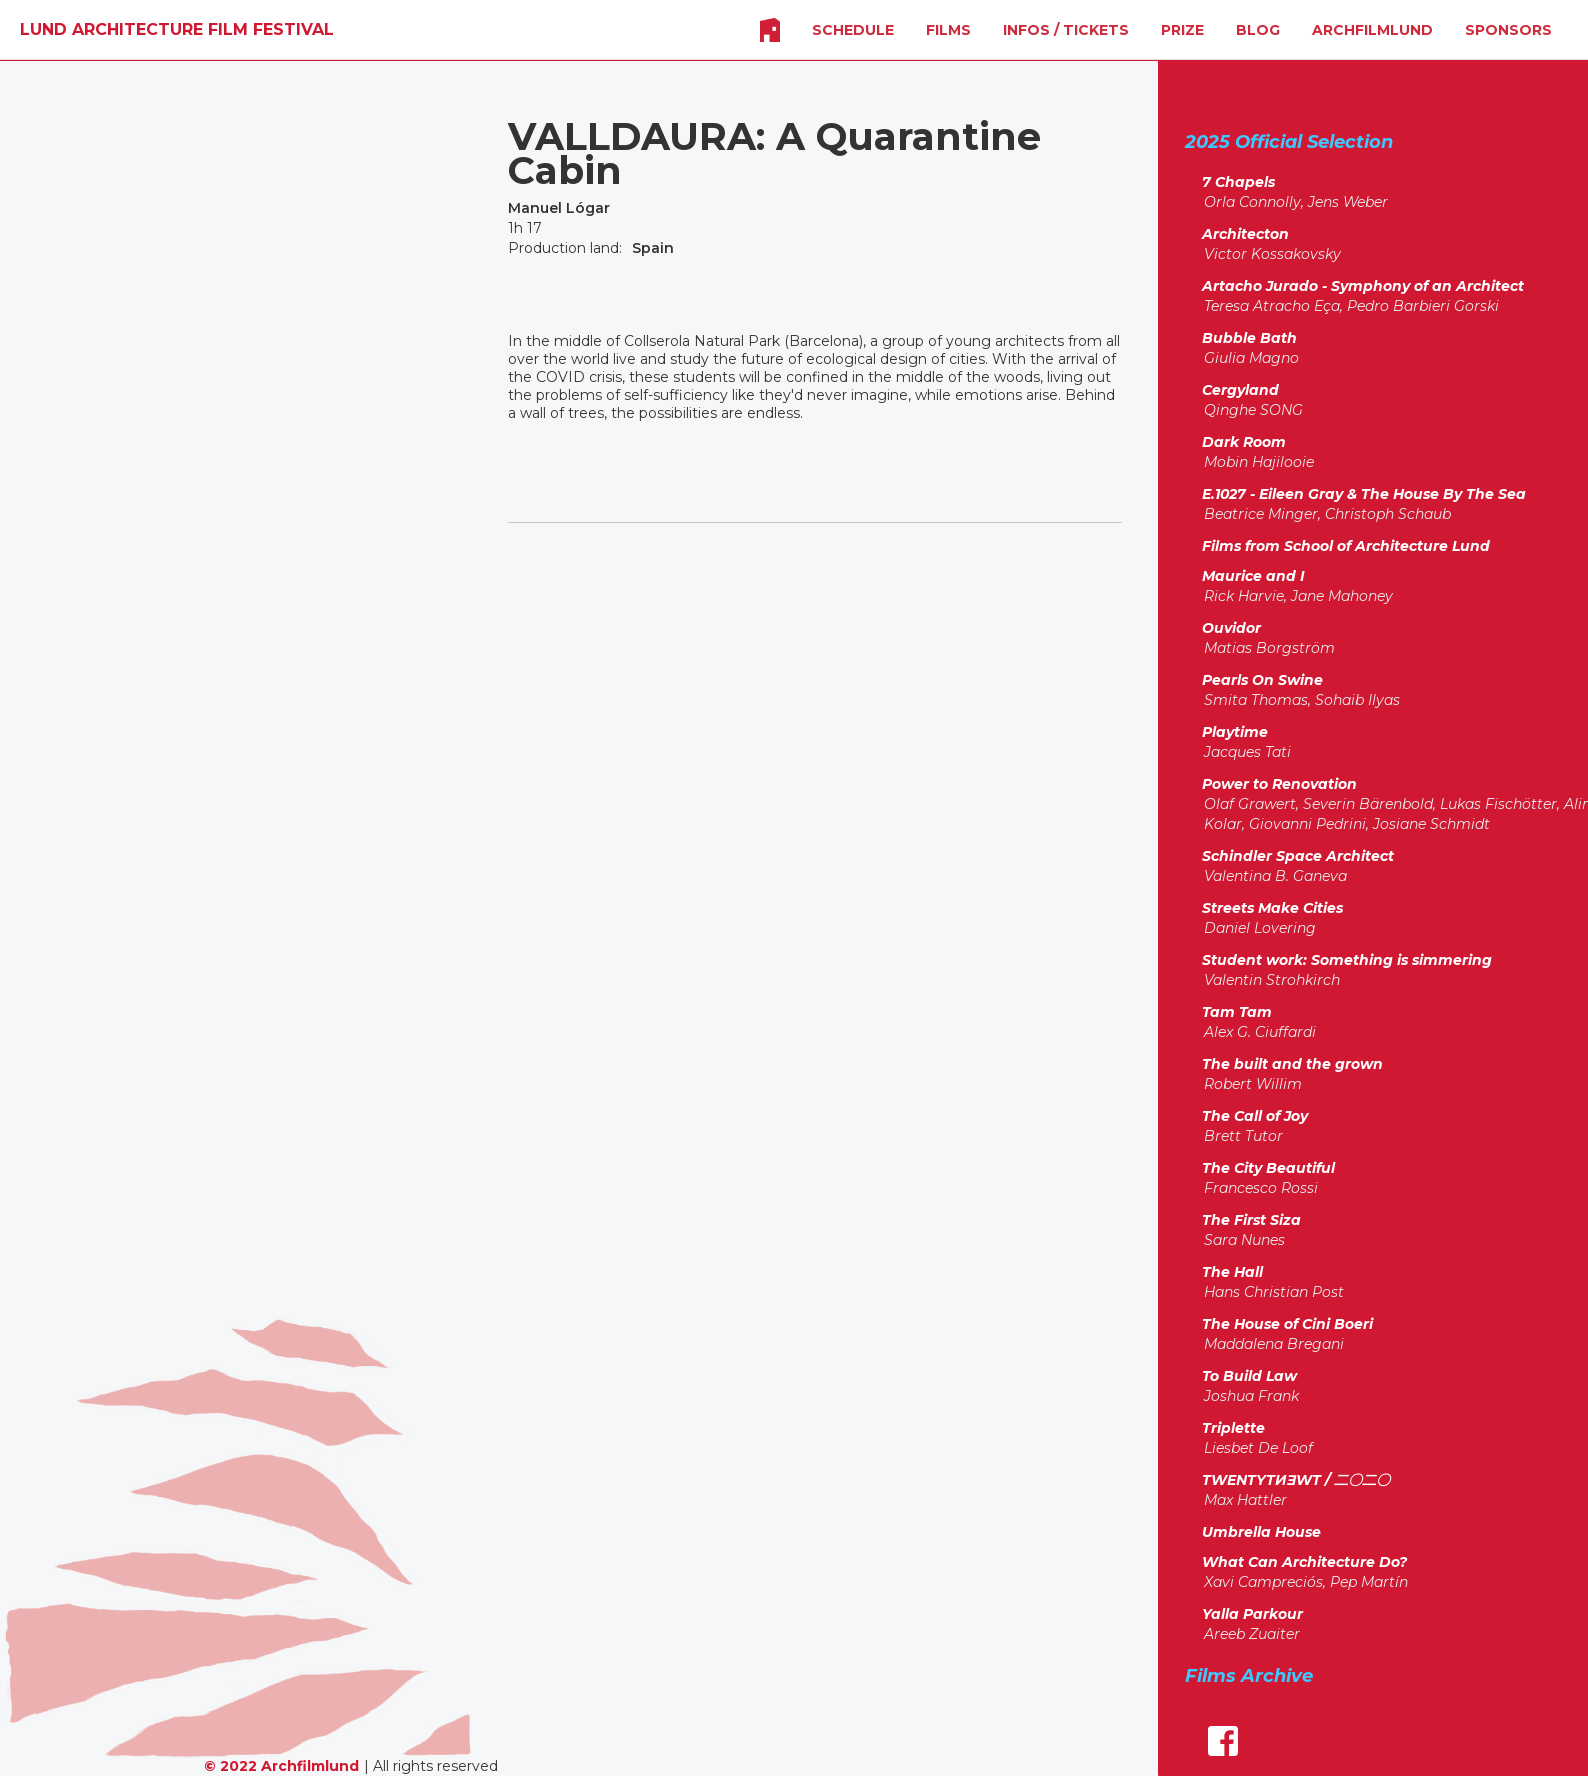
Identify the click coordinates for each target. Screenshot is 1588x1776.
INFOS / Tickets (1066, 30)
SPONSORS (1508, 30)
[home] (177, 30)
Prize (1182, 30)
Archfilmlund (1372, 30)
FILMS (948, 30)
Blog (1258, 30)
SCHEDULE (853, 30)
